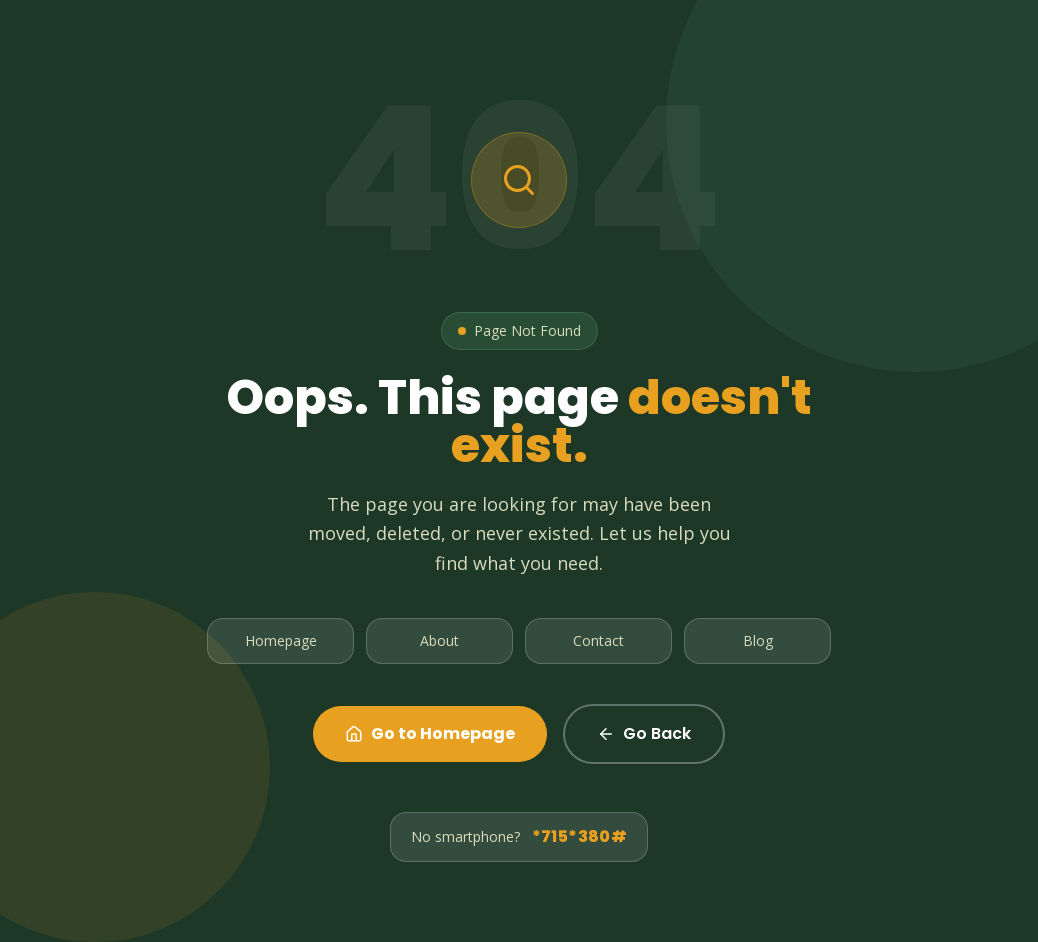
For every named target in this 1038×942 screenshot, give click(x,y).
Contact (598, 640)
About (439, 640)
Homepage (281, 640)
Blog (758, 640)
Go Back (644, 733)
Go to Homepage (430, 733)
